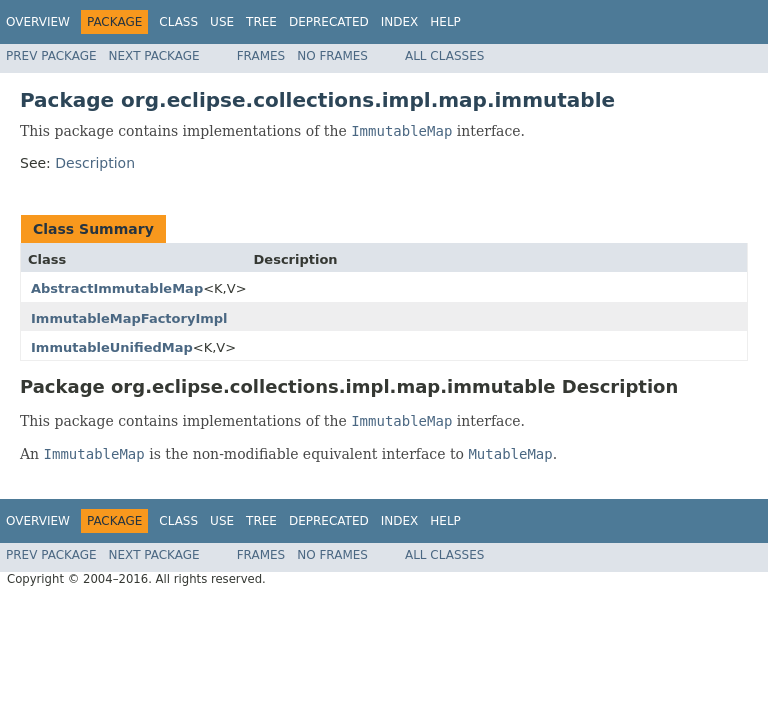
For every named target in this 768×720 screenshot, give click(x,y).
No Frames (332, 56)
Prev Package (51, 56)
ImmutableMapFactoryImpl (129, 318)
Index (400, 22)
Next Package (154, 56)
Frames (261, 56)
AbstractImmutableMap (117, 288)
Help (445, 22)
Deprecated (329, 22)
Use (222, 22)
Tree (261, 22)
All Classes (444, 56)
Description (95, 163)
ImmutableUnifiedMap (112, 347)
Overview (38, 22)
